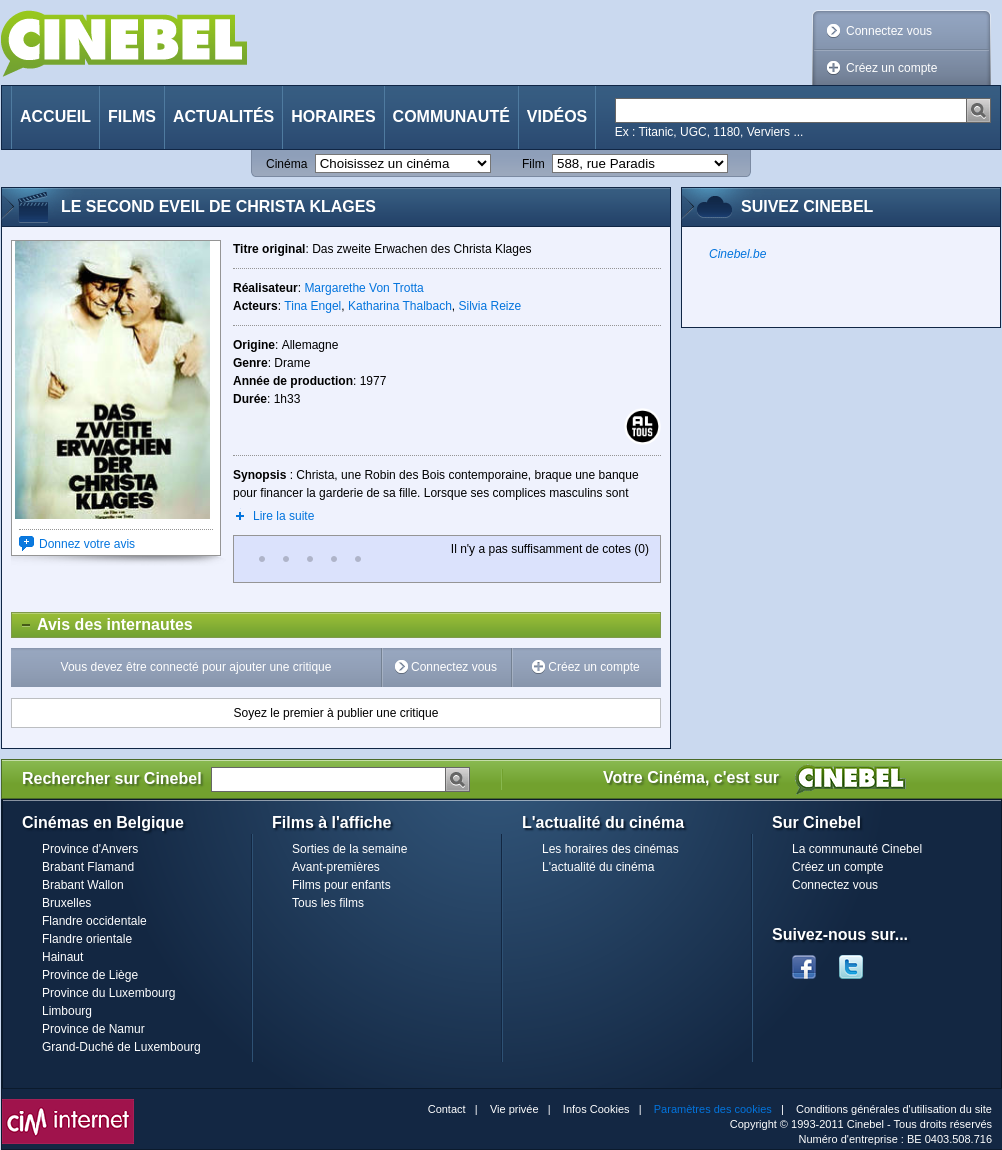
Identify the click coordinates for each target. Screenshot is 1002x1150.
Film (533, 164)
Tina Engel (312, 306)
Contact (447, 1109)
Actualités (223, 116)
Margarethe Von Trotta (363, 288)
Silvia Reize (490, 306)
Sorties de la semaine (349, 849)
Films (132, 116)
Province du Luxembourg (108, 993)
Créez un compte (891, 68)
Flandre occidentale (94, 921)
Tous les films (328, 903)
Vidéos (557, 116)
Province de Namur (93, 1029)
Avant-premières (336, 867)
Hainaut (62, 957)
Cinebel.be (737, 254)
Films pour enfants (341, 885)
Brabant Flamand (88, 867)
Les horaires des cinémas (610, 849)
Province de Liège (90, 975)
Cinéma (286, 164)
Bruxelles (66, 903)
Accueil (55, 116)
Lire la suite (283, 516)
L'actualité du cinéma (598, 867)
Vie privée (514, 1109)
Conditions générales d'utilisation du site (894, 1109)
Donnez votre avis (87, 544)
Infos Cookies (596, 1109)
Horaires (333, 116)
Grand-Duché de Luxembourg (121, 1047)
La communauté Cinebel (857, 849)
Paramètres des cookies (713, 1109)
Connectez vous (889, 31)
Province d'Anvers (90, 849)
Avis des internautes (102, 625)
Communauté (451, 116)
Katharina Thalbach (400, 306)
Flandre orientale (87, 939)
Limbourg (67, 1011)
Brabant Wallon (83, 885)
